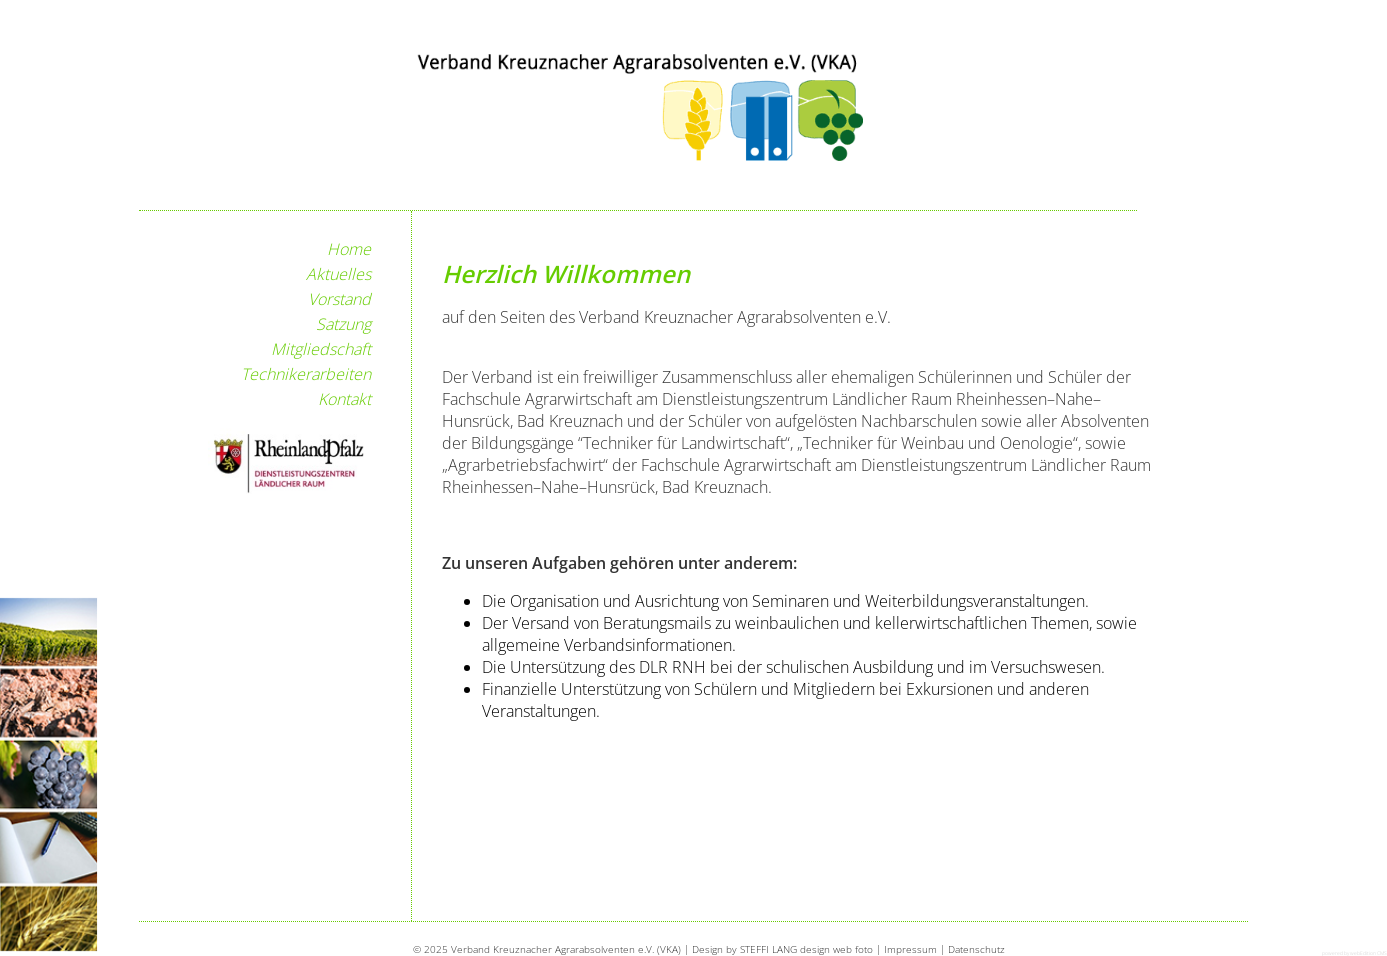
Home (349, 249)
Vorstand (339, 299)
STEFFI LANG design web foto (806, 949)
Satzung (343, 324)
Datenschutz (976, 949)
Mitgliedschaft (321, 349)
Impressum (910, 949)
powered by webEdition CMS (1354, 953)
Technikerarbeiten (306, 374)
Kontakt (344, 399)
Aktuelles (338, 274)
